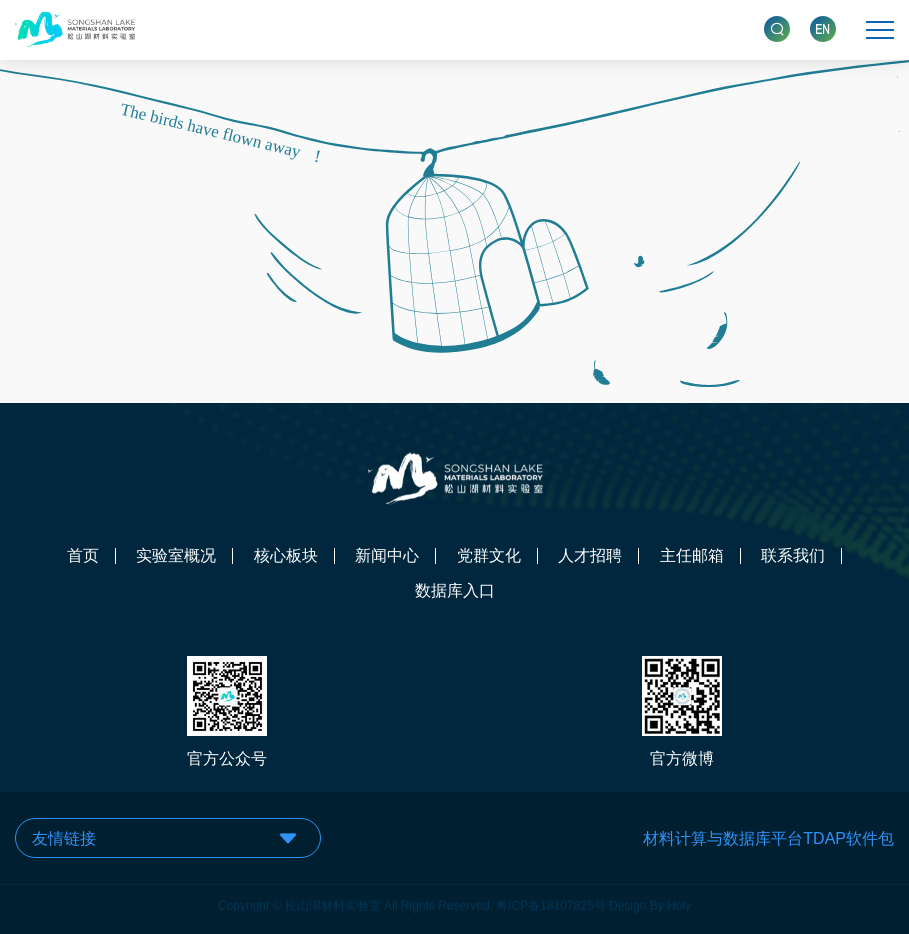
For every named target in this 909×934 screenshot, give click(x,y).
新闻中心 (387, 556)
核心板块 (286, 556)
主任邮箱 (692, 556)
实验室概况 (176, 556)
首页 (83, 556)
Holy (679, 900)
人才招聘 (590, 556)
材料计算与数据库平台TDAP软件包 (768, 838)
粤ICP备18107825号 (550, 900)
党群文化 (489, 556)
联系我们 (793, 556)
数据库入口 (455, 591)
